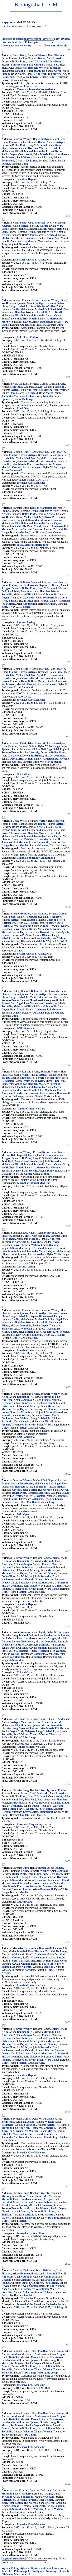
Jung (24, 80)
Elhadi (19, 70)
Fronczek (40, 222)
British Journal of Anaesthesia (34, 259)
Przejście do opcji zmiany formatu (21, 38)
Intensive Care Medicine (31, 482)
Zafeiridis (20, 526)
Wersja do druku (12, 42)
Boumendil (8, 77)
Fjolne (27, 1155)
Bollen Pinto (56, 455)
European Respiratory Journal (34, 1824)
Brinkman (49, 2270)
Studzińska (8, 238)
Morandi (55, 929)
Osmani (57, 532)
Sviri (4, 231)
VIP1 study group (47, 2372)
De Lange (31, 77)
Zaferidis (30, 1969)
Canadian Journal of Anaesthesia (36, 89)
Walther (64, 389)
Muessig (35, 1406)
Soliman (25, 582)
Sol (26, 1576)
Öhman (52, 1573)
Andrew (56, 916)
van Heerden (30, 67)
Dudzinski (42, 1793)
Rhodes (46, 935)
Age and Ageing (26, 622)
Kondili (16, 318)
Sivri (4, 67)
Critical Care (24, 774)
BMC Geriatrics (26, 1028)
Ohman (52, 1409)
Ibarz (46, 1235)
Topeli (58, 312)
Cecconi (52, 241)
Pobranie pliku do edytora (29, 2571)
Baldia (39, 64)
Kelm (58, 61)
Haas (31, 1232)
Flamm (6, 73)
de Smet (25, 2289)
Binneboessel (18, 64)
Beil (56, 64)
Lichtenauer (9, 1406)
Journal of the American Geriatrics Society (41, 2304)
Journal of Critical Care (31, 2233)
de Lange (57, 1499)
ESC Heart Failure (28, 337)
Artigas (60, 58)
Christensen (8, 922)
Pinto (23, 61)
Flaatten (59, 55)
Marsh (21, 73)
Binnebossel (36, 1000)
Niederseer (8, 1579)
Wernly (42, 55)
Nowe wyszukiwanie (55, 45)
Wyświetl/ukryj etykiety (56, 38)
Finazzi (46, 1400)
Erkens (6, 1003)
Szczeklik (55, 67)
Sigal (4, 148)
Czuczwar (57, 520)
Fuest (30, 600)
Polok (23, 222)
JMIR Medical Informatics (32, 544)
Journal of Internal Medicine (33, 1183)
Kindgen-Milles (46, 306)
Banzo (12, 600)
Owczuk (44, 932)
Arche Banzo (53, 1328)
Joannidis (39, 70)
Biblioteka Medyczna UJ (16, 2574)
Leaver (6, 80)
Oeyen (57, 70)
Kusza (64, 926)
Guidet (52, 77)
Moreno (57, 73)
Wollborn (48, 597)
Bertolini (60, 1954)
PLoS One (23, 408)
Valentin (45, 938)
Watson (15, 941)
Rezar (58, 151)
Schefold (42, 61)
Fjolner (13, 58)
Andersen (41, 73)
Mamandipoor (48, 507)
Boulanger (55, 1245)
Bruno (41, 58)
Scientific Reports (27, 179)
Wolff (23, 55)
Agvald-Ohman (38, 1647)
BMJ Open (23, 1514)
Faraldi (50, 1403)
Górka (5, 926)
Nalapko (48, 396)
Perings (6, 163)
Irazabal (22, 1951)
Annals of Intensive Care (31, 1108)
